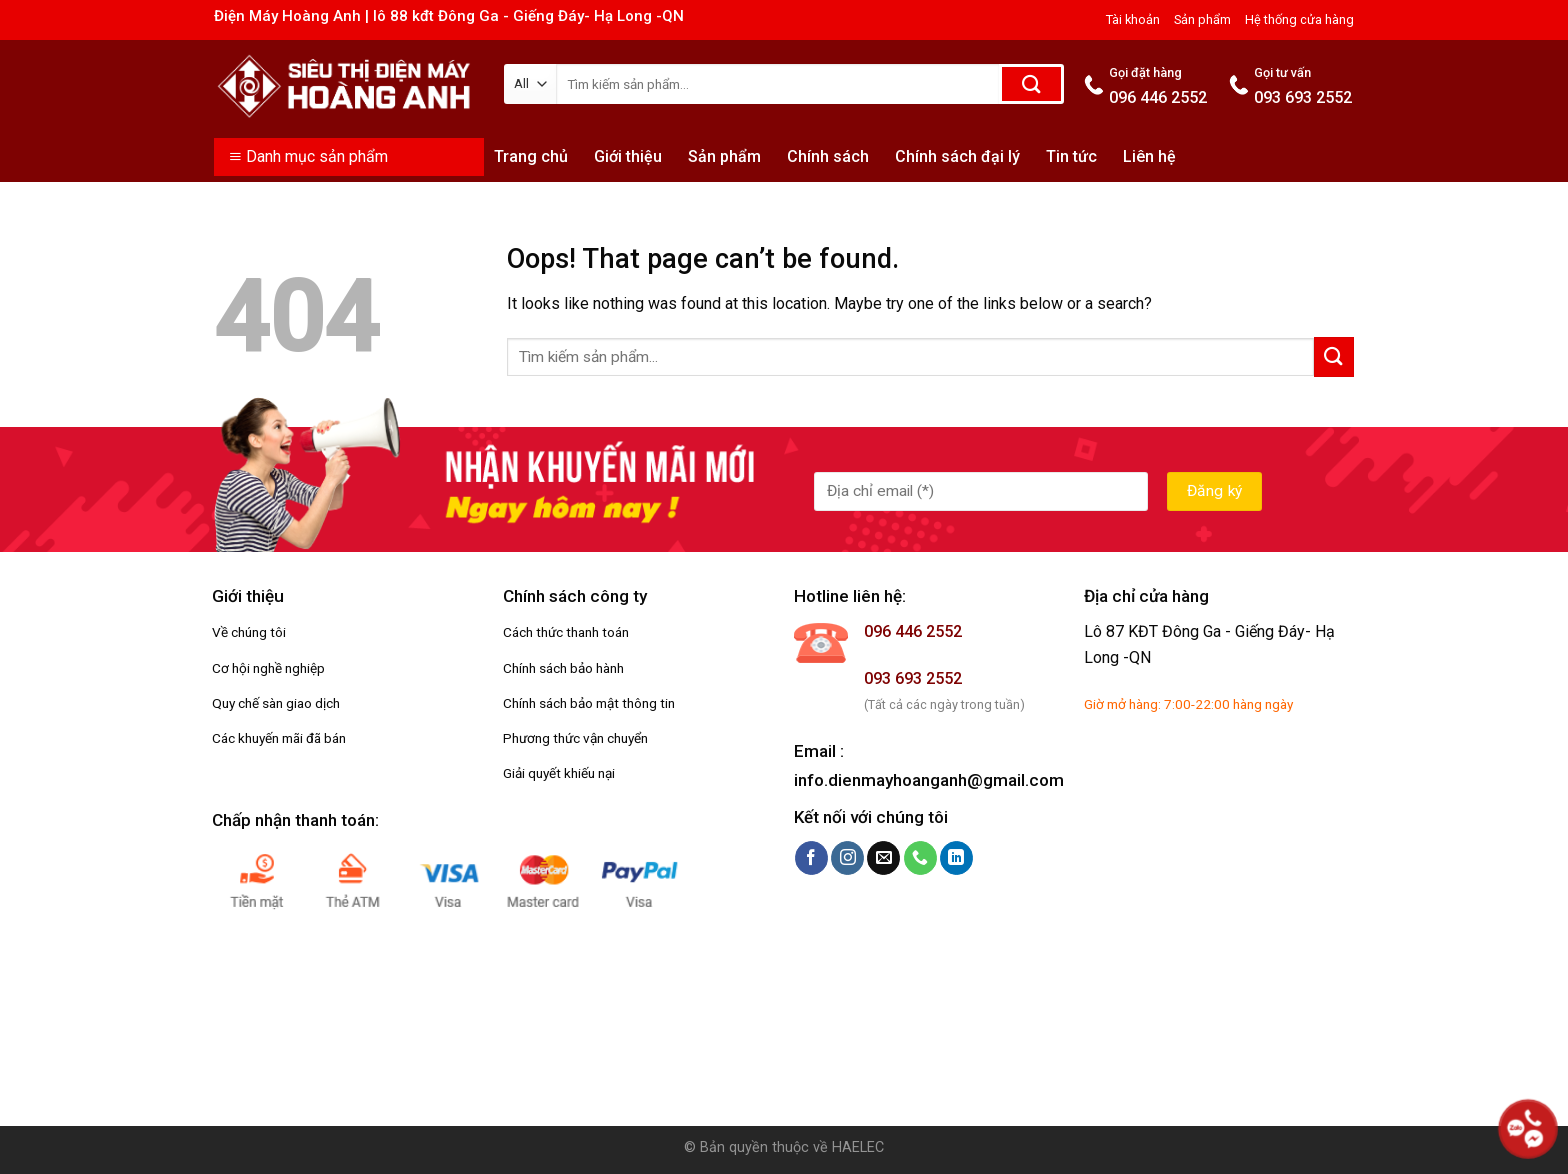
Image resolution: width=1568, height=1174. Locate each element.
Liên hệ (1149, 156)
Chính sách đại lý (957, 156)
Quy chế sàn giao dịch (276, 703)
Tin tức (1071, 156)
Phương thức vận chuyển (575, 738)
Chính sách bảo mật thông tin (589, 703)
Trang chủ (531, 156)
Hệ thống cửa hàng (1299, 19)
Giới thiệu (628, 156)
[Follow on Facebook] (811, 858)
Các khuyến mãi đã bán (279, 738)
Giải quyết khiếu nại (559, 773)
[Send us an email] (883, 858)
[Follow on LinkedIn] (956, 858)
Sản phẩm (1202, 19)
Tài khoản (1133, 19)
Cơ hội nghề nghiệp (268, 668)
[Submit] (1031, 84)
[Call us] (920, 858)
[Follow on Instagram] (847, 858)
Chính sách (828, 156)
